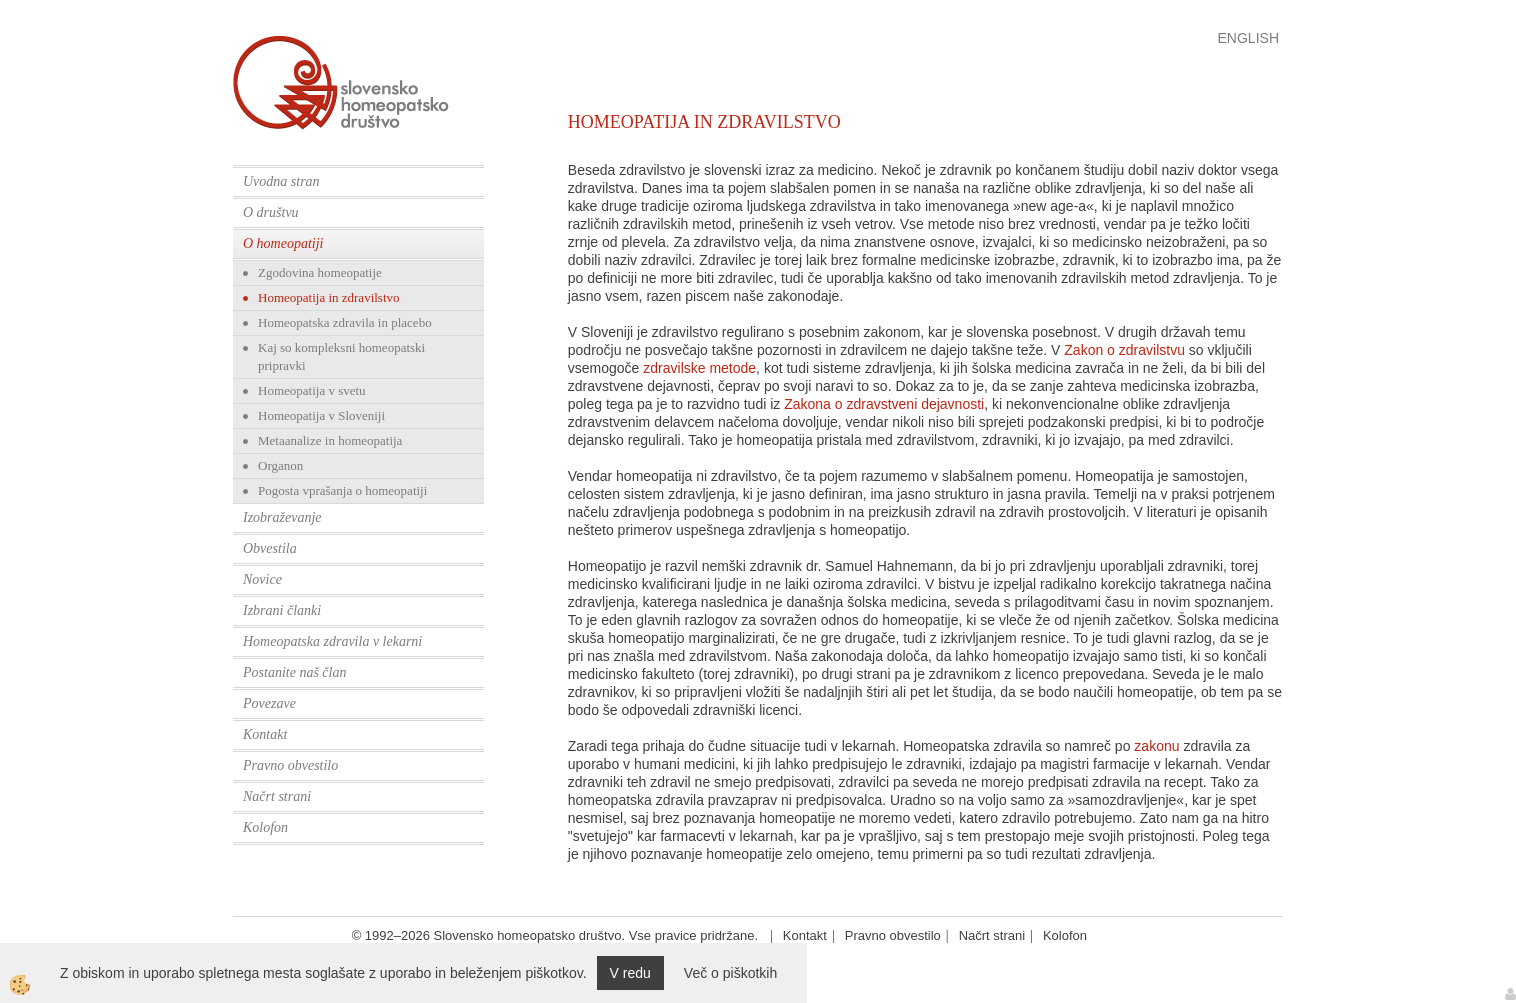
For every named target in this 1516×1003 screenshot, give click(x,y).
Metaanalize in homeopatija (330, 440)
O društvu (271, 212)
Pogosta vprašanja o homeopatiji (342, 490)
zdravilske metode (699, 368)
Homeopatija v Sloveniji (321, 415)
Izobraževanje (282, 517)
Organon (280, 465)
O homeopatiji (283, 243)
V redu (630, 973)
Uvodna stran (281, 181)
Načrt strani (277, 796)
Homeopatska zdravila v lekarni (332, 641)
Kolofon (265, 827)
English (1248, 38)
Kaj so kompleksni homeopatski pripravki (341, 356)
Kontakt (265, 734)
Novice (262, 579)
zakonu (1156, 746)
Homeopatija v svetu (312, 390)
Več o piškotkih (730, 973)
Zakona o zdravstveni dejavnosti (884, 404)
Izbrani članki (282, 610)
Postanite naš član (294, 672)
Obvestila (270, 548)
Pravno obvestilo (290, 765)
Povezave (269, 703)
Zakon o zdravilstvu (1124, 350)
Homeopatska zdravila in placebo (345, 322)
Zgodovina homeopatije (320, 272)
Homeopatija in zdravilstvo (329, 297)
